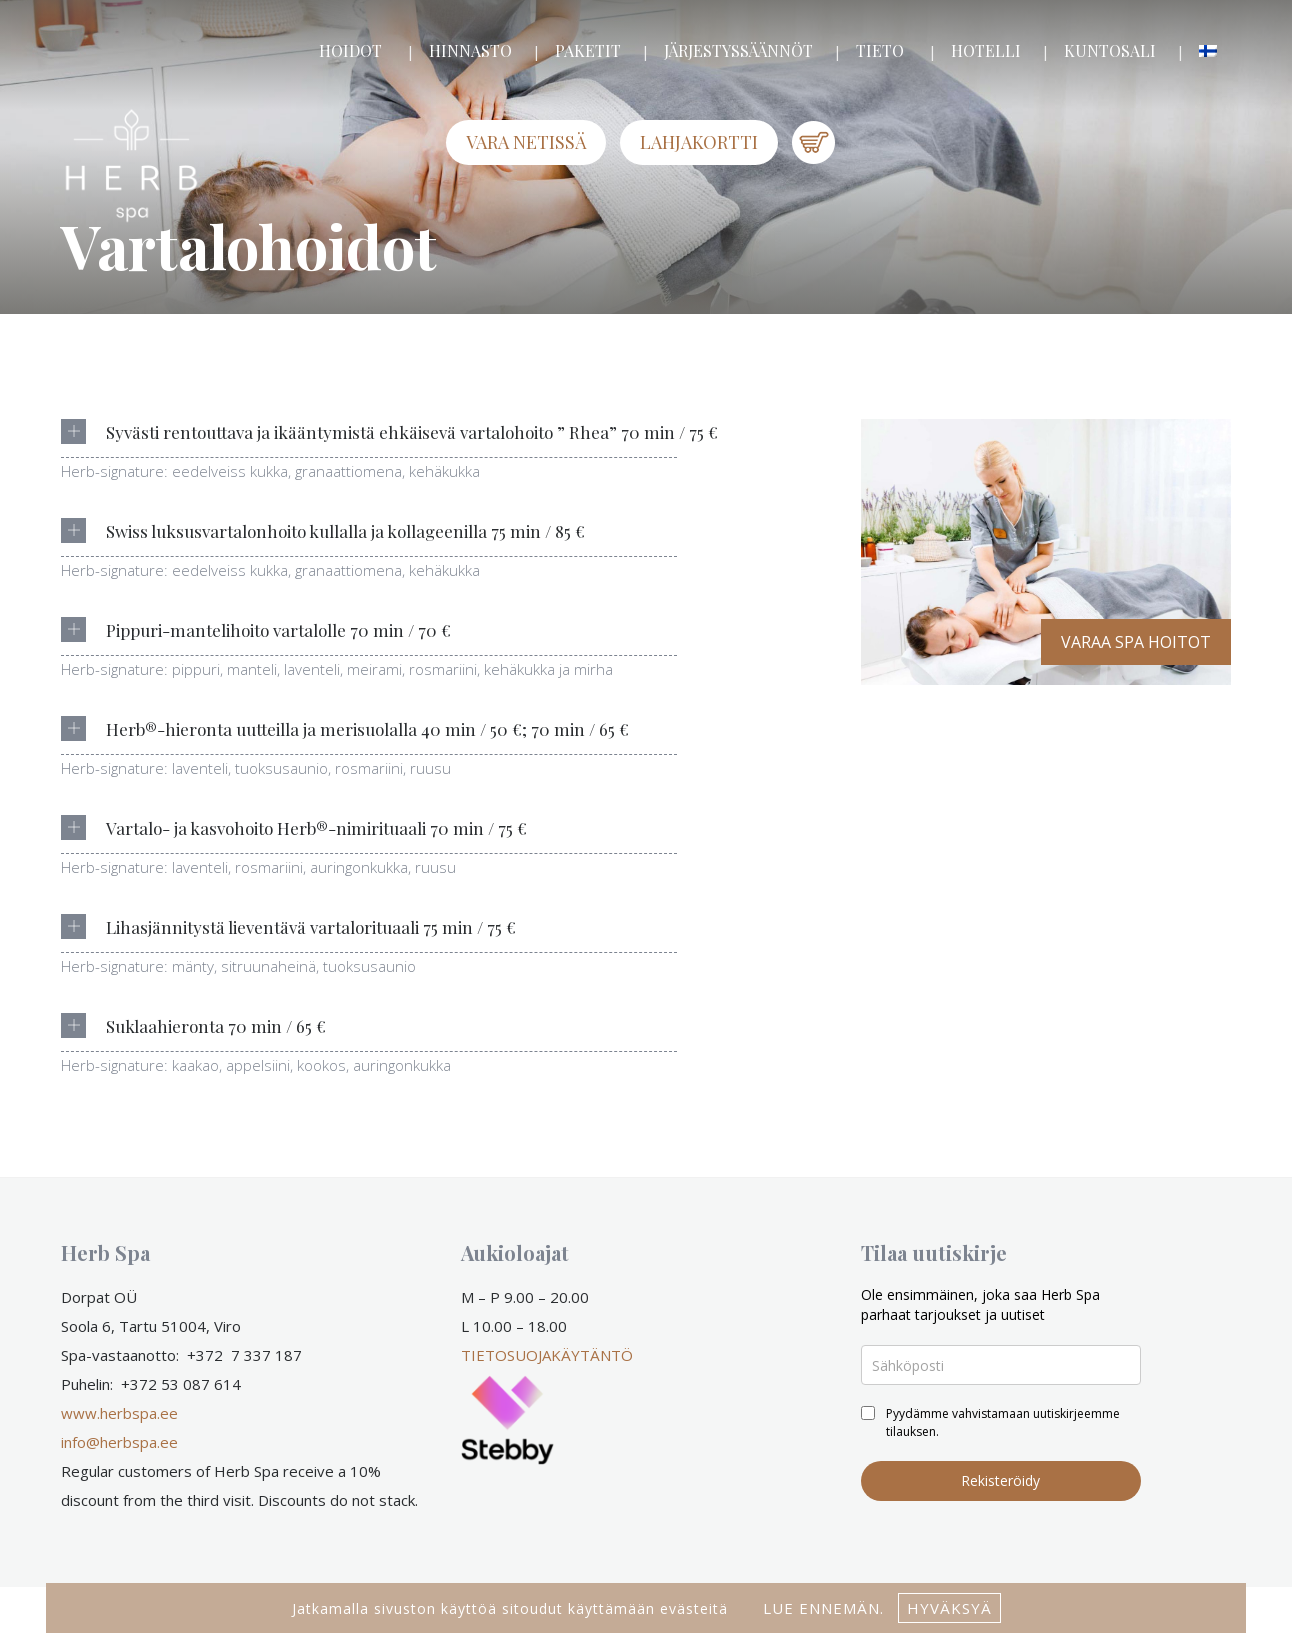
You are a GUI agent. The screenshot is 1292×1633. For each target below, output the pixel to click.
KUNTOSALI (1110, 50)
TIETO (880, 50)
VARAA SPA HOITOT (1136, 642)
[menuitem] (1208, 51)
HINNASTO (470, 50)
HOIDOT (350, 50)
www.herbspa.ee (119, 1413)
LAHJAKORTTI (699, 142)
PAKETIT (588, 50)
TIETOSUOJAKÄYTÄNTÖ (547, 1355)
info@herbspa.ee (119, 1442)
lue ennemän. (821, 1608)
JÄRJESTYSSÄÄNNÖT (738, 50)
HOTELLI (986, 50)
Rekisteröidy (1000, 1480)
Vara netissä (526, 142)
